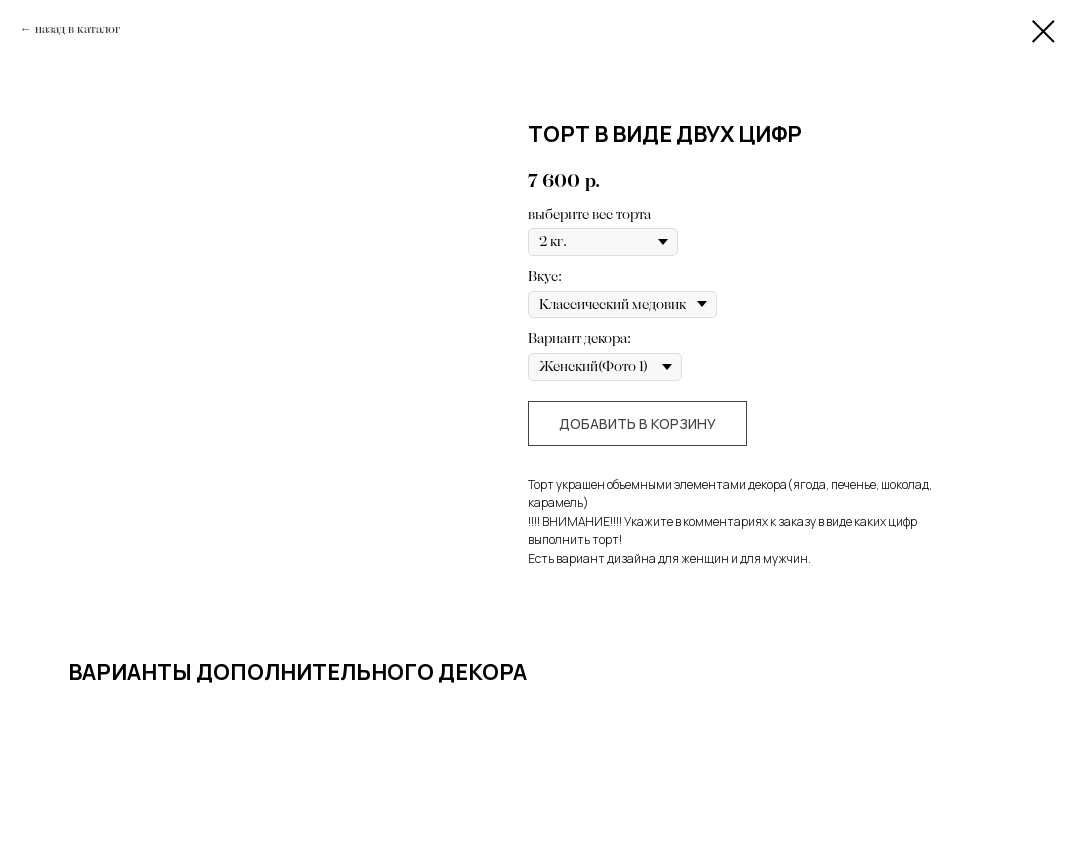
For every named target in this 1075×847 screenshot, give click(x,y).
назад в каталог (77, 29)
